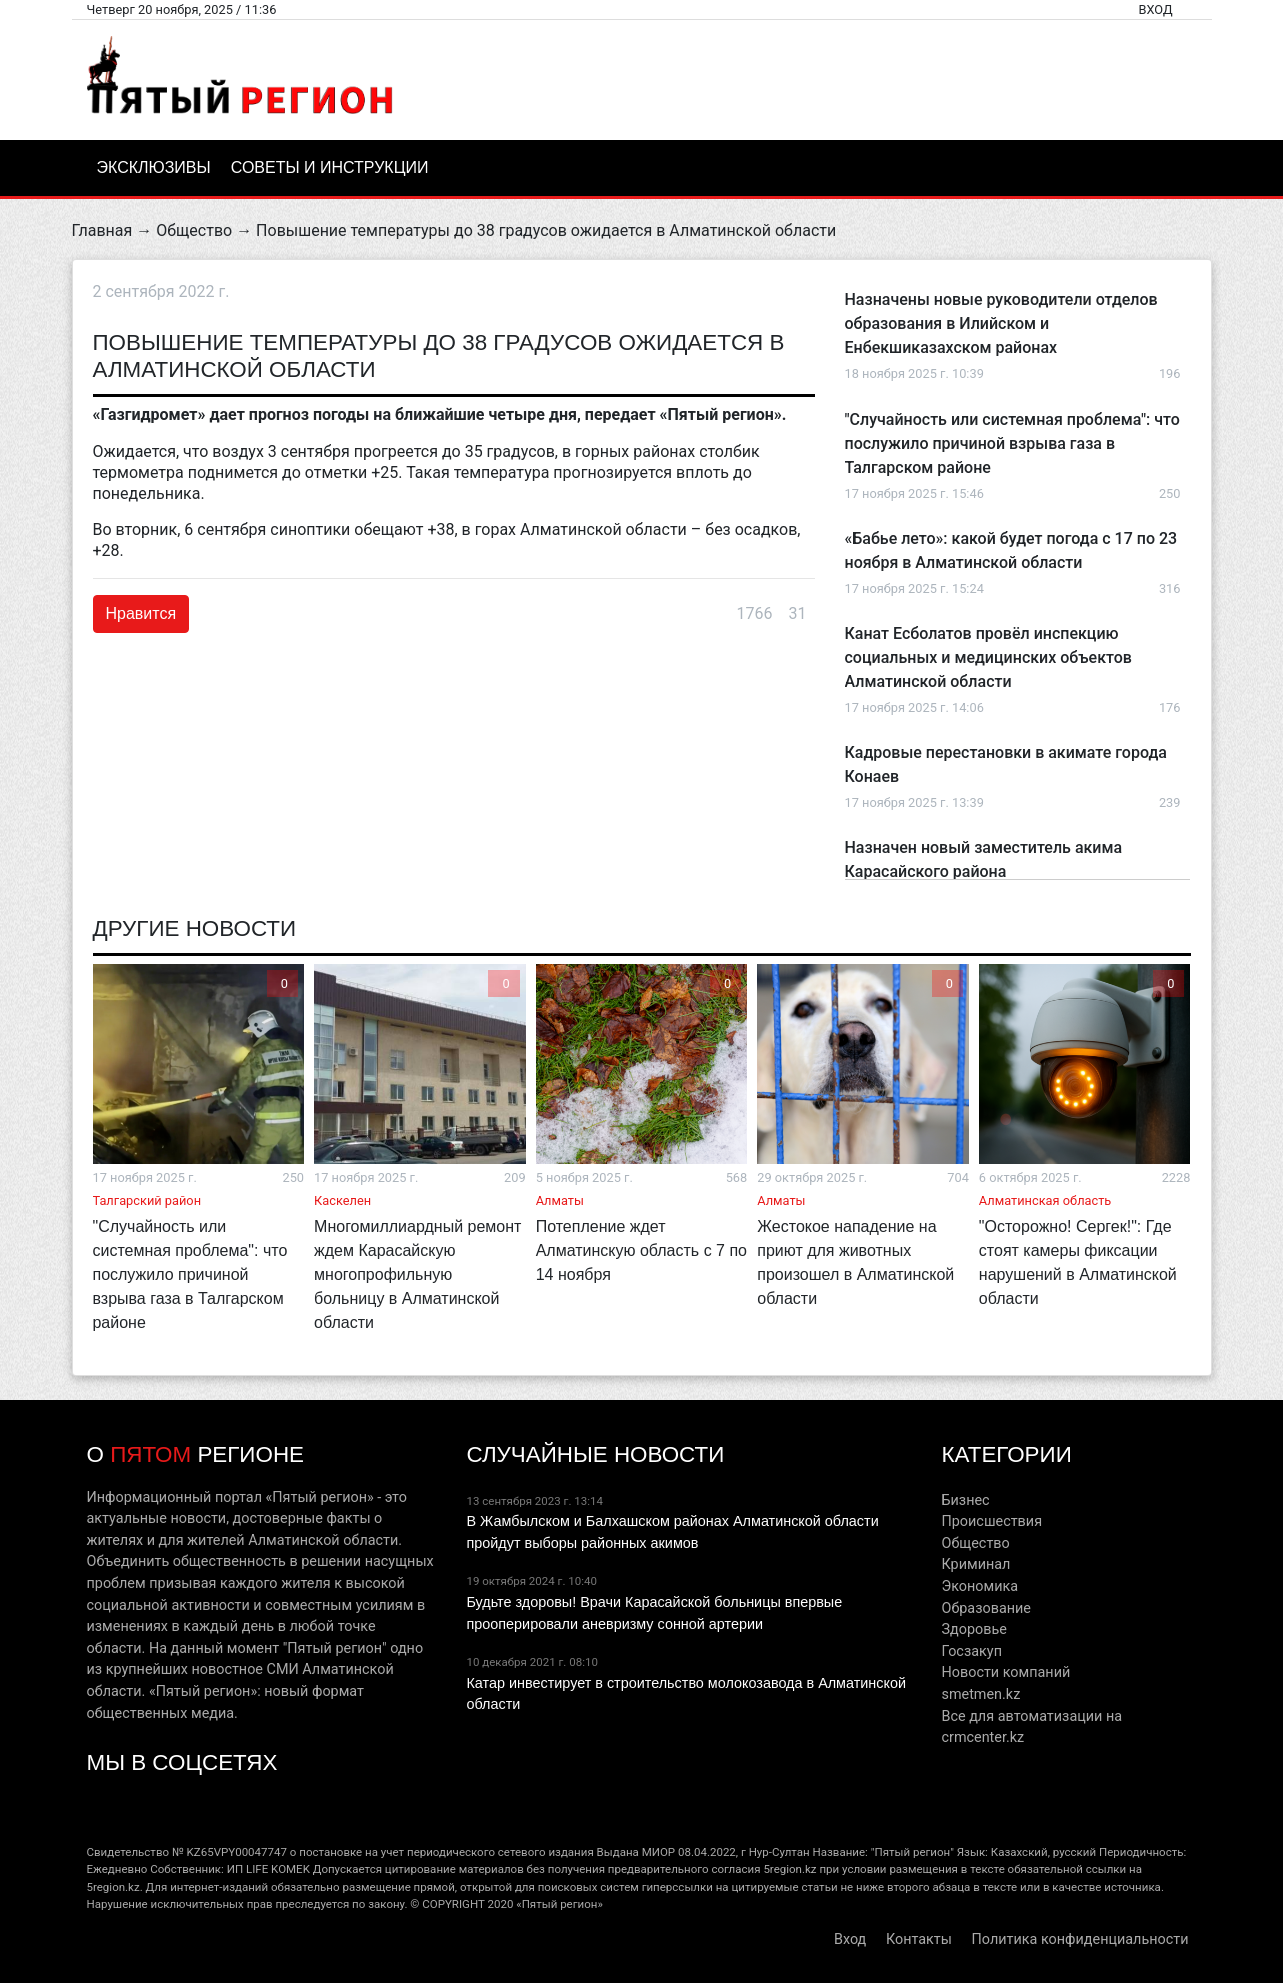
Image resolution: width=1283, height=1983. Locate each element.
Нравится (141, 613)
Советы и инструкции (330, 167)
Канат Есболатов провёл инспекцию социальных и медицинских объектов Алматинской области (988, 657)
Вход (1155, 9)
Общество (194, 230)
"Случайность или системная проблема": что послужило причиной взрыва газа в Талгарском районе (1012, 443)
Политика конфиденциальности (1080, 1939)
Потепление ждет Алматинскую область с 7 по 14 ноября (641, 1250)
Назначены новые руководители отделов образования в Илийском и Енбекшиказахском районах (1001, 323)
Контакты (919, 1939)
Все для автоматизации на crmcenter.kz (1031, 1727)
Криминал (975, 1564)
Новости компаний (1005, 1672)
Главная (102, 230)
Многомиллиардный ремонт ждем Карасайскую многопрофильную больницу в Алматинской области (417, 1274)
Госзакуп (971, 1651)
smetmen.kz (980, 1694)
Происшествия (991, 1521)
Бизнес (965, 1500)
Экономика (979, 1586)
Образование (985, 1608)
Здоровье (973, 1629)
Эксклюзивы (154, 167)
